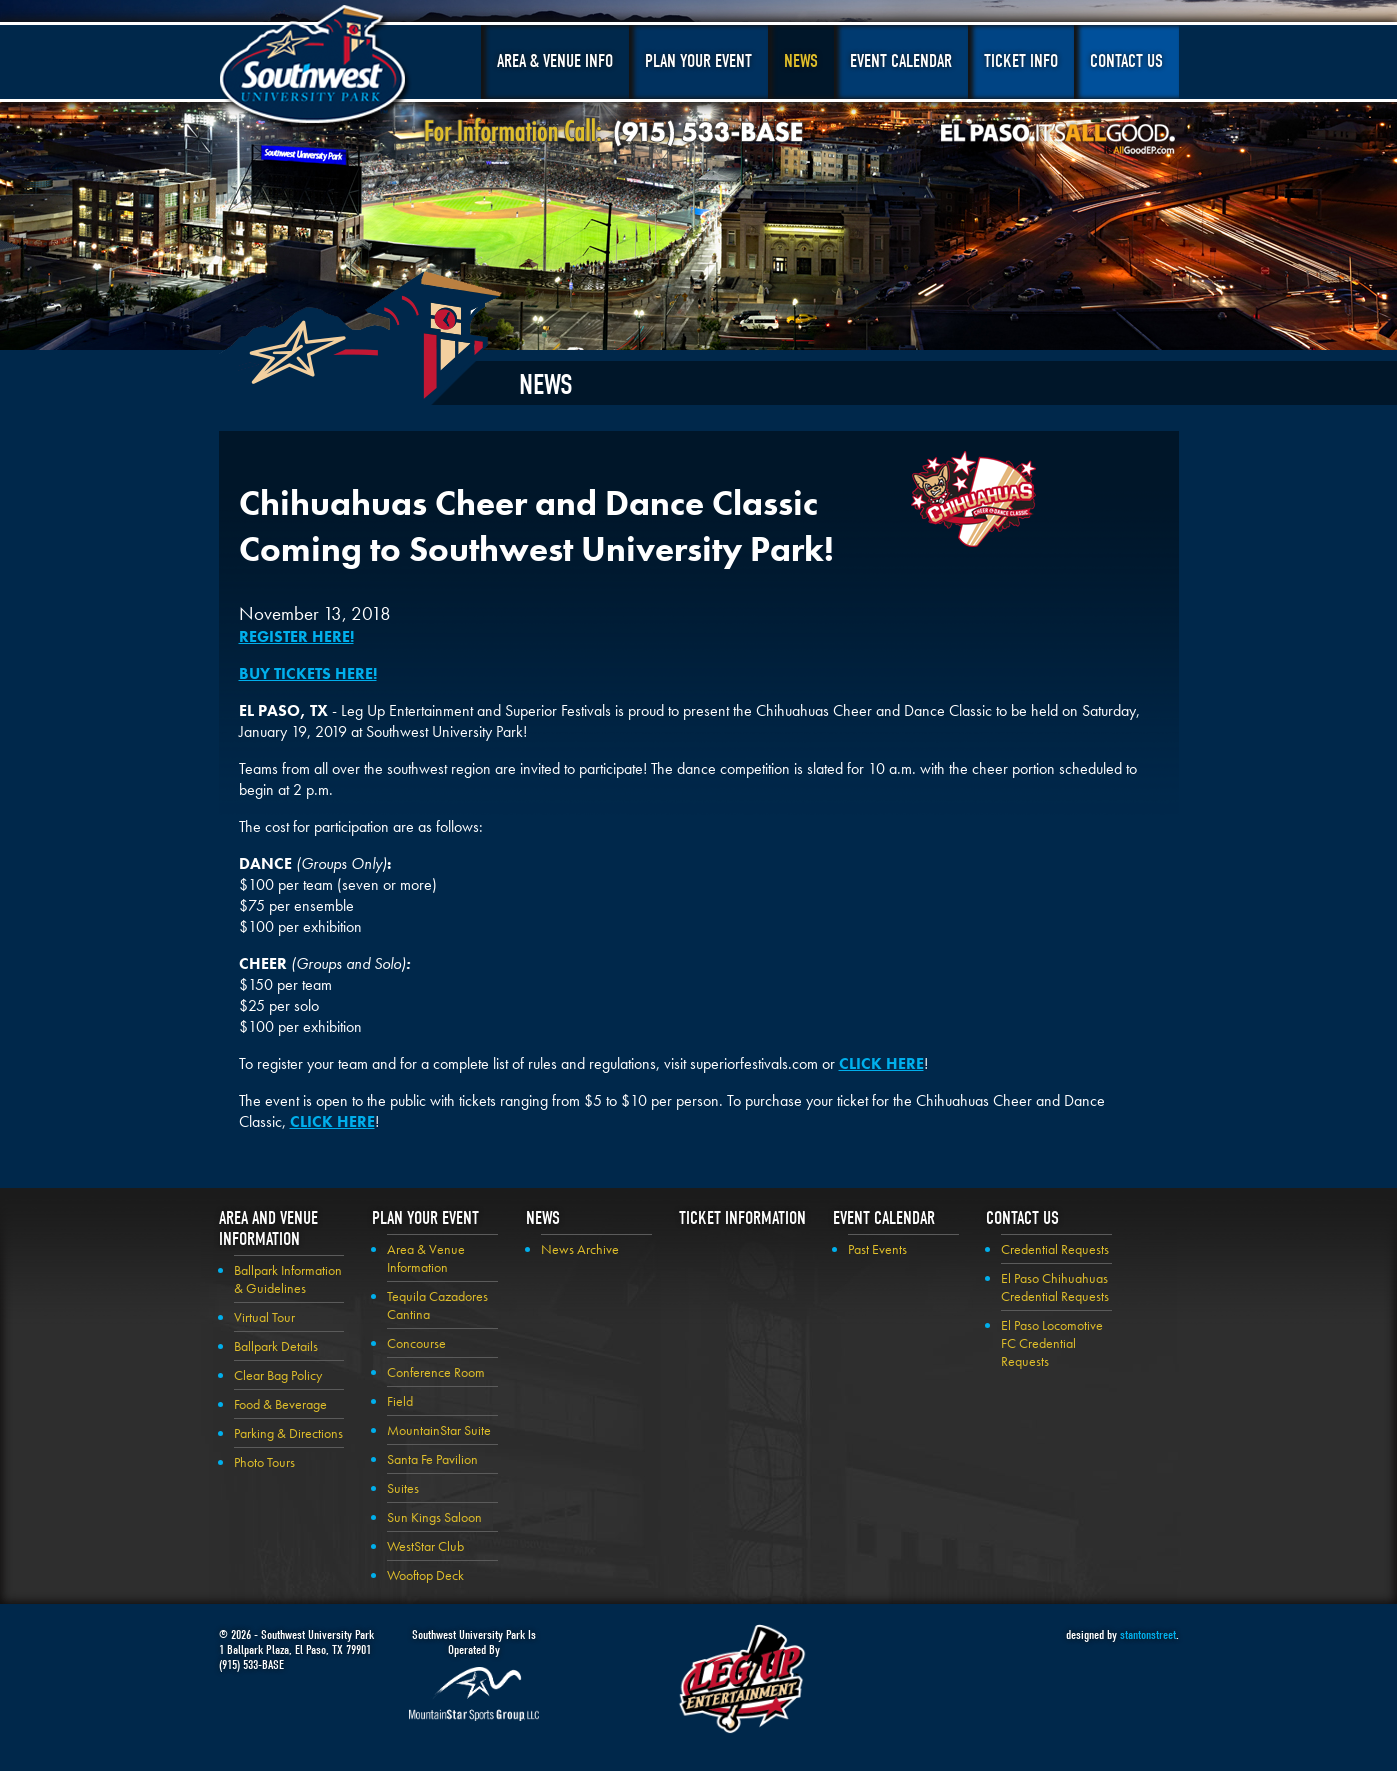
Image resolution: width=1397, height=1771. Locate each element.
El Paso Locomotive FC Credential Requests (1052, 1343)
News (801, 61)
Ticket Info (1021, 61)
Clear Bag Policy (278, 1375)
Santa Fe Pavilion (432, 1459)
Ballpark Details (276, 1346)
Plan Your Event (698, 61)
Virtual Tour (264, 1317)
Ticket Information (742, 1218)
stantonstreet (1148, 1634)
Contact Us (1126, 61)
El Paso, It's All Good (1058, 139)
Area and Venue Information (268, 1229)
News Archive (580, 1249)
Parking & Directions (288, 1433)
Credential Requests (1055, 1249)
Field (400, 1401)
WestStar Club (425, 1546)
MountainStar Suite (439, 1430)
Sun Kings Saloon (434, 1517)
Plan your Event (425, 1218)
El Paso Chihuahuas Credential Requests (1055, 1287)
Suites (403, 1488)
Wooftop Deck (425, 1575)
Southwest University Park (315, 68)
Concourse (416, 1343)
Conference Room (436, 1372)
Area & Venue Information (426, 1258)
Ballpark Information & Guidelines (288, 1279)
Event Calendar (901, 61)
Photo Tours (264, 1462)
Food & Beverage (280, 1404)
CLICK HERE (881, 1063)
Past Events (877, 1249)
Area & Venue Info (555, 61)
